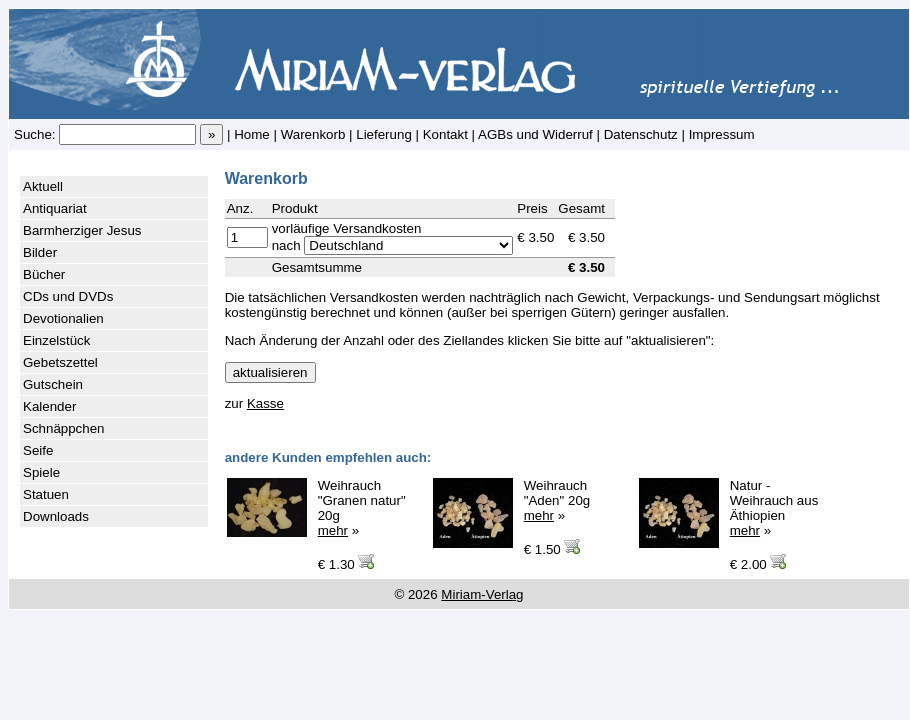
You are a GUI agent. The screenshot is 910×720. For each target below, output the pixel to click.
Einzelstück (56, 340)
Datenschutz (641, 134)
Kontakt (445, 134)
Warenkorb (313, 134)
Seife (38, 450)
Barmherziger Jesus (82, 230)
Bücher (44, 274)
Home (252, 134)
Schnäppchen (64, 428)
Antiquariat (55, 208)
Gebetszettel (60, 362)
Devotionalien (63, 318)
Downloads (56, 516)
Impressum (722, 134)
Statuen (46, 494)
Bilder (40, 252)
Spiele (41, 472)
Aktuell (43, 186)
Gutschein (53, 384)
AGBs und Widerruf (535, 134)
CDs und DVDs (68, 296)
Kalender (49, 406)
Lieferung (384, 134)
